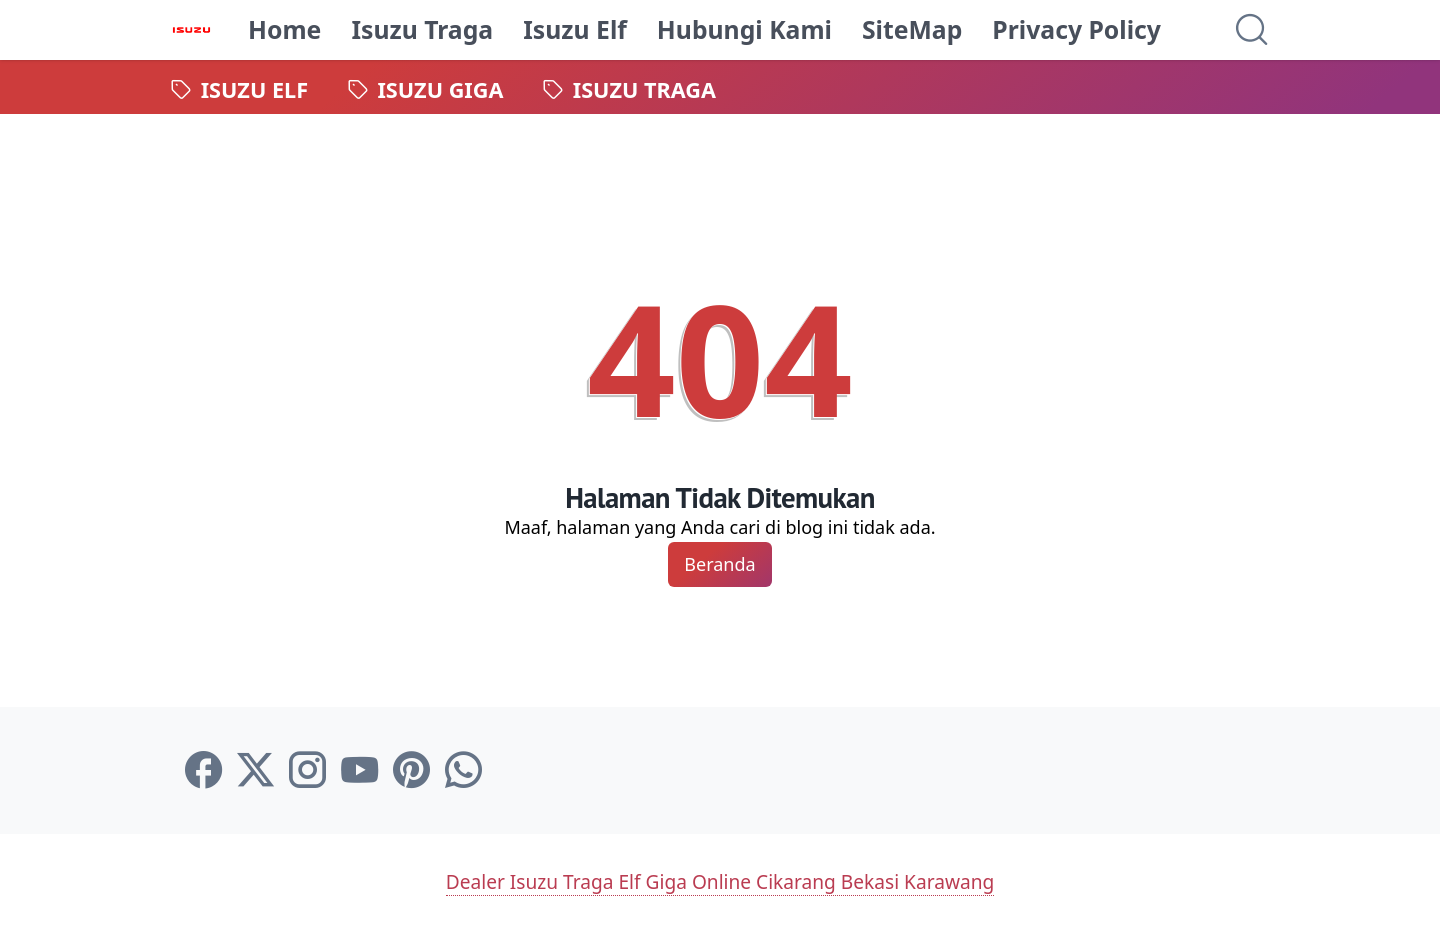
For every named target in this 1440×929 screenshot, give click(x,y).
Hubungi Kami (745, 29)
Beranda (719, 564)
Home (285, 29)
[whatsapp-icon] (463, 770)
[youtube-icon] (359, 770)
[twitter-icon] (255, 770)
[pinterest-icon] (411, 770)
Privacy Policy (1077, 29)
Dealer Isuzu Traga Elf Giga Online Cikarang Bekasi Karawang (719, 880)
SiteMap (913, 29)
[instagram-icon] (307, 770)
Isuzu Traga (423, 29)
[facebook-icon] (203, 770)
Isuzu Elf (576, 29)
